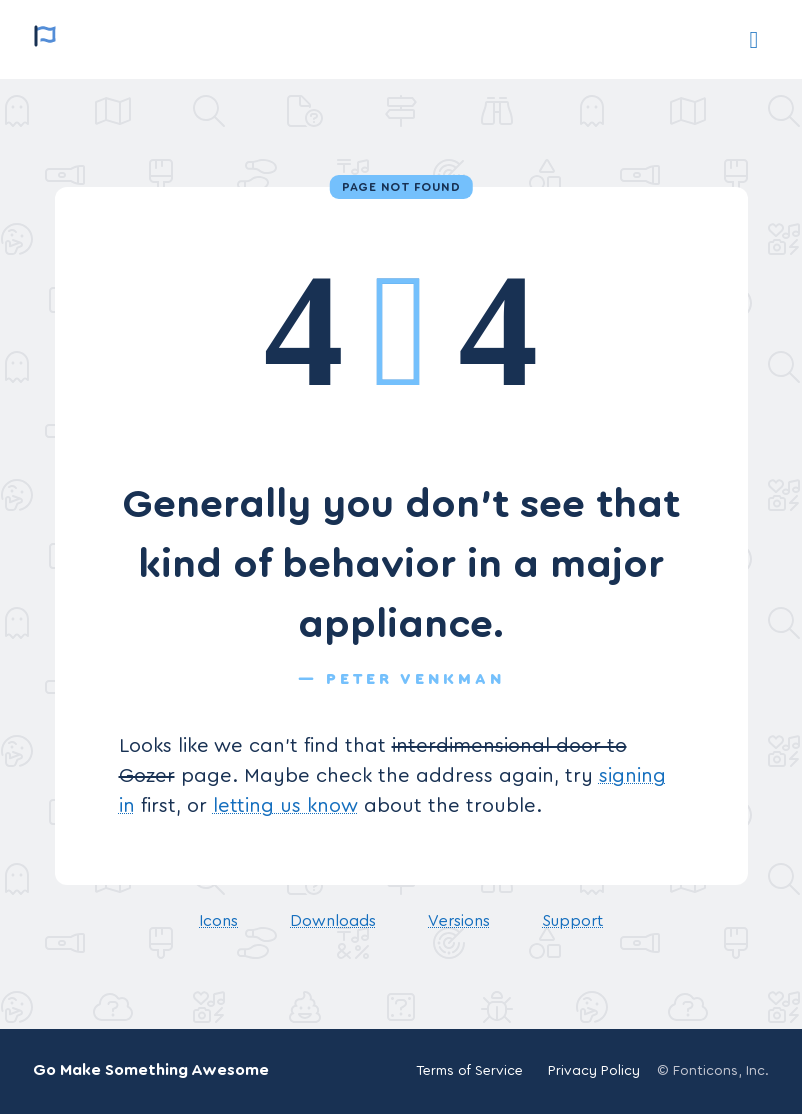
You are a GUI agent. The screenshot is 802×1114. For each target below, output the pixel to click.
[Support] (754, 40)
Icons (218, 921)
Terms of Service (469, 1071)
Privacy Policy (594, 1071)
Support (572, 921)
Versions (459, 921)
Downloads (333, 921)
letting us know (285, 806)
